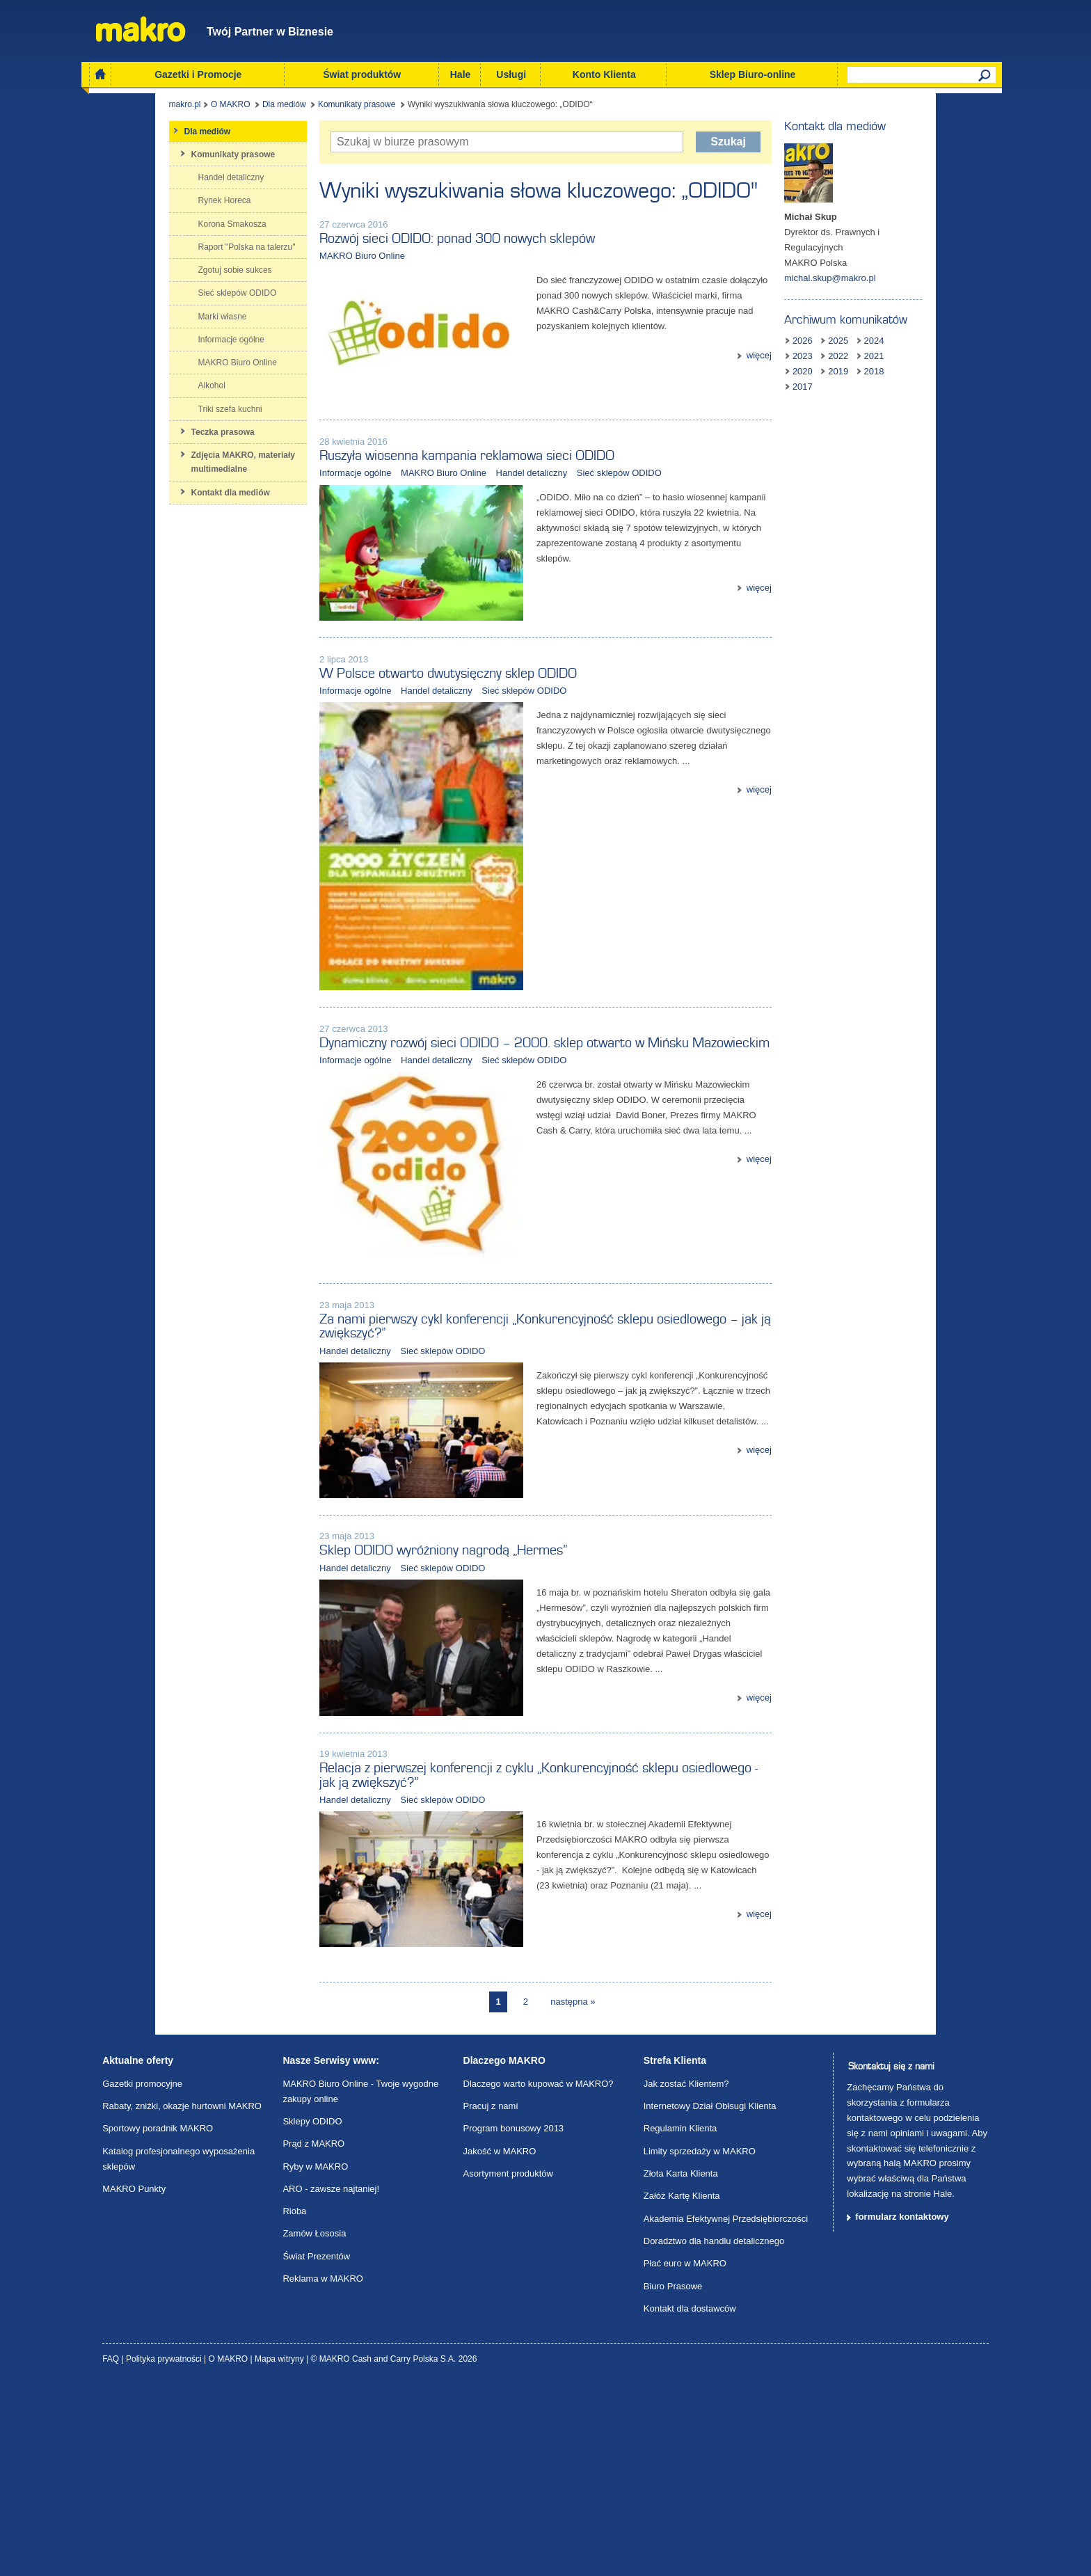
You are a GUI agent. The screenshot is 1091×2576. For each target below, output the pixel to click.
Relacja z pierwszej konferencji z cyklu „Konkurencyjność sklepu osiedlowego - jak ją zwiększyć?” (515, 1944)
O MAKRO (164, 107)
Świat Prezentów (316, 2449)
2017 (878, 358)
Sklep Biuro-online (753, 74)
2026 (842, 328)
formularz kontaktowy (901, 2409)
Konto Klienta (604, 74)
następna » (572, 2194)
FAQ (111, 2552)
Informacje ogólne (315, 499)
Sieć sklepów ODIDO (579, 499)
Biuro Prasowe (673, 2479)
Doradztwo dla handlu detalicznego (714, 2433)
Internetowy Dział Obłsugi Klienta (710, 2298)
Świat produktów (362, 74)
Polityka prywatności (165, 2552)
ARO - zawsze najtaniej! (330, 2381)
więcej (798, 342)
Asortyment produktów (508, 2366)
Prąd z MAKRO (313, 2336)
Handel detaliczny (491, 499)
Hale (460, 74)
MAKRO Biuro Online (322, 258)
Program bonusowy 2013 (513, 2321)
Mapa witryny (280, 2552)
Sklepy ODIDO (312, 2314)
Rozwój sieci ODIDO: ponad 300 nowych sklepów (417, 240)
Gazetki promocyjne (142, 2276)
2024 (914, 328)
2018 (842, 358)
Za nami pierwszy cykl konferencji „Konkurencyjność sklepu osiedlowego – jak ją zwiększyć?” (540, 1454)
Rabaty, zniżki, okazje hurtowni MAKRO (182, 2298)
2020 (914, 343)
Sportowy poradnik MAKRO (157, 2321)
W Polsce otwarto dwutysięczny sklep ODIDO (408, 723)
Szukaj (762, 144)
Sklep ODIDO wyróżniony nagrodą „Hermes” (403, 1695)
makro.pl (118, 107)
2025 (878, 328)
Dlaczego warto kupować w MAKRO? (538, 2276)
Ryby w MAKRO (315, 2359)
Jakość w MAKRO (499, 2344)
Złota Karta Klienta (681, 2366)
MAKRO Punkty (134, 2381)
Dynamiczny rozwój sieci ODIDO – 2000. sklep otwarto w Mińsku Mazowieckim (505, 1144)
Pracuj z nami (490, 2298)
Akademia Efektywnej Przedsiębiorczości (726, 2411)
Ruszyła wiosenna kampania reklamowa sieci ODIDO (427, 482)
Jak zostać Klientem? (686, 2276)
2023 (949, 328)
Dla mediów (218, 107)
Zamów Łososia (314, 2427)
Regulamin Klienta (680, 2321)
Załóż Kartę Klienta (682, 2388)
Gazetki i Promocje (197, 74)
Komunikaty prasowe (290, 107)
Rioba (294, 2404)
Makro (141, 29)
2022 (842, 343)
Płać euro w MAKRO (685, 2456)
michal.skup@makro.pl (870, 265)
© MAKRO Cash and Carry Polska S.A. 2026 (394, 2552)
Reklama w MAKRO (322, 2471)
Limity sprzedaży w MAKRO (700, 2344)
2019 (949, 343)
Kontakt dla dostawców (690, 2501)
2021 (878, 343)
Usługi (511, 74)
